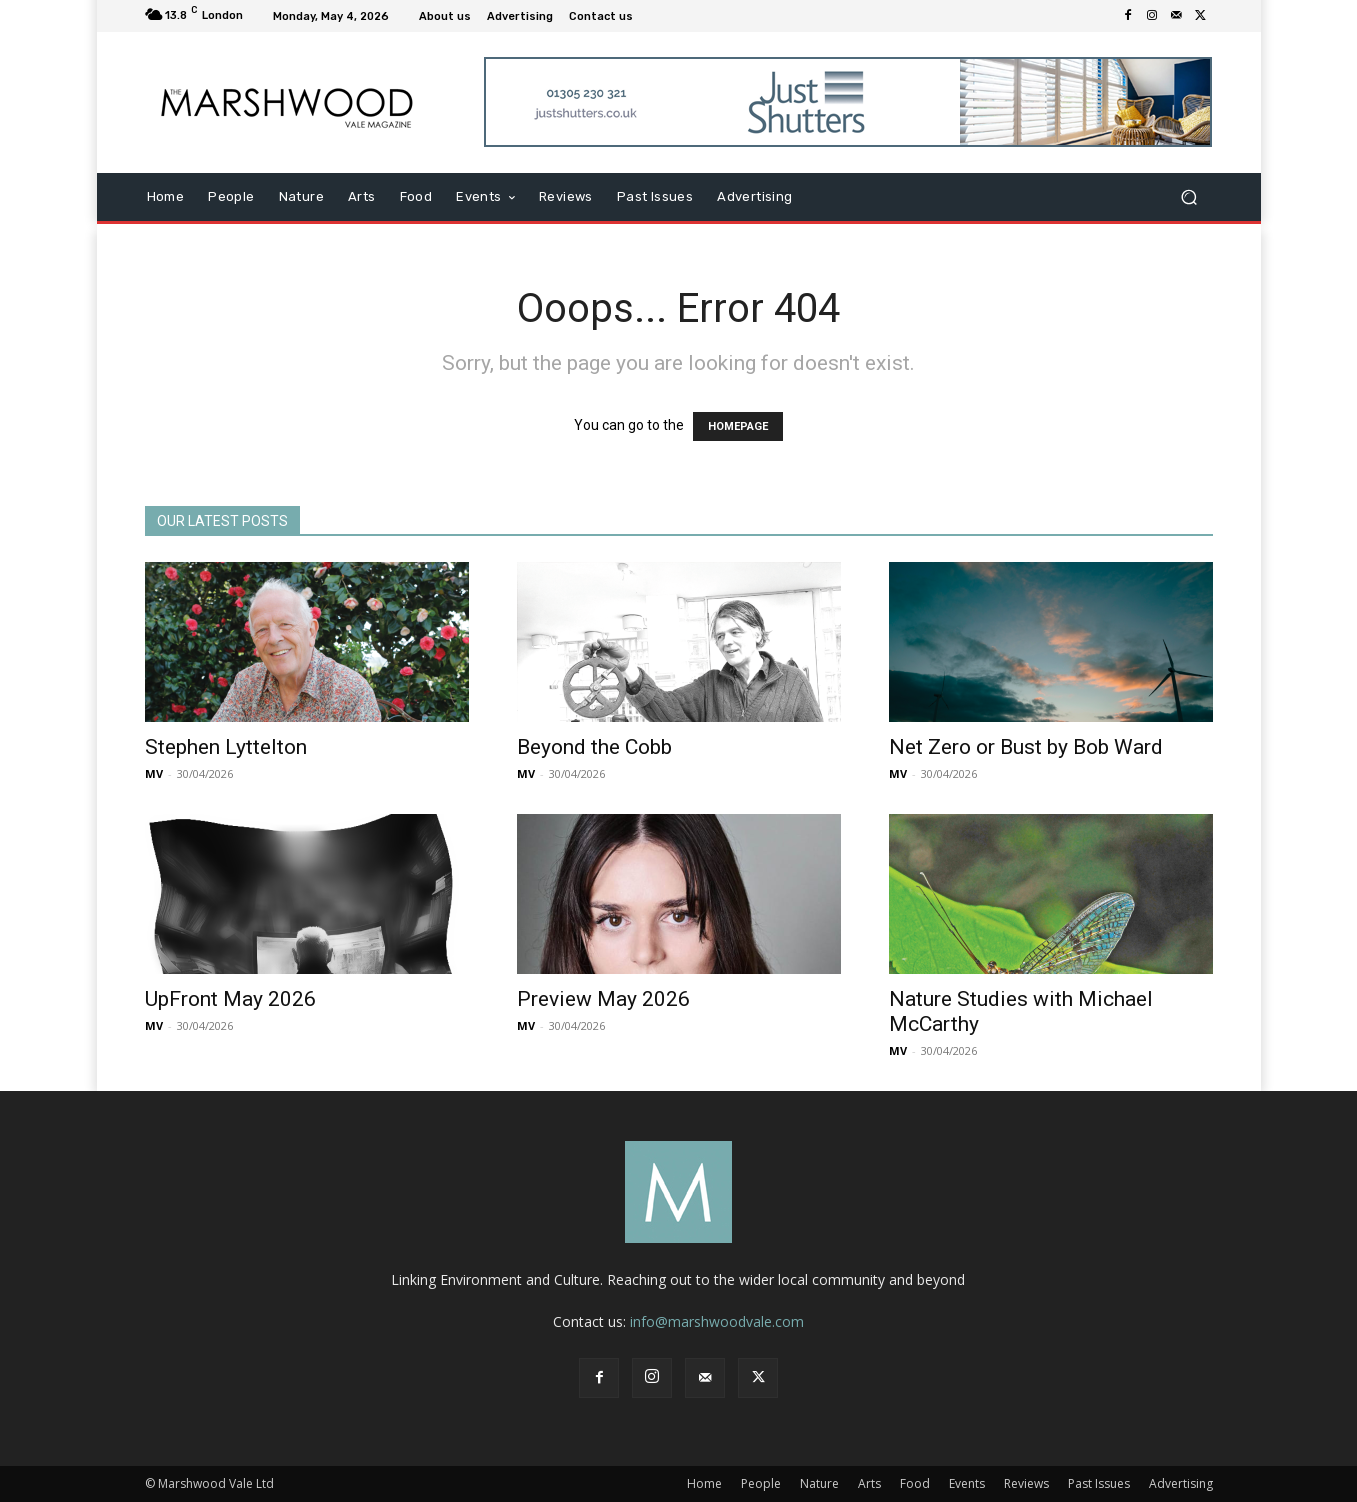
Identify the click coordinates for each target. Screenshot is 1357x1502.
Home (704, 1483)
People (761, 1483)
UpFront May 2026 (230, 999)
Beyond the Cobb (594, 747)
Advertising (1181, 1483)
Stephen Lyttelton (226, 747)
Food (915, 1483)
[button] (1189, 197)
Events (967, 1483)
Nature (819, 1483)
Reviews (1026, 1483)
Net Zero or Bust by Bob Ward (1026, 747)
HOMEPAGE (738, 426)
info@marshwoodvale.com (717, 1321)
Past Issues (1099, 1483)
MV (154, 773)
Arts (869, 1483)
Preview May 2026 (603, 999)
